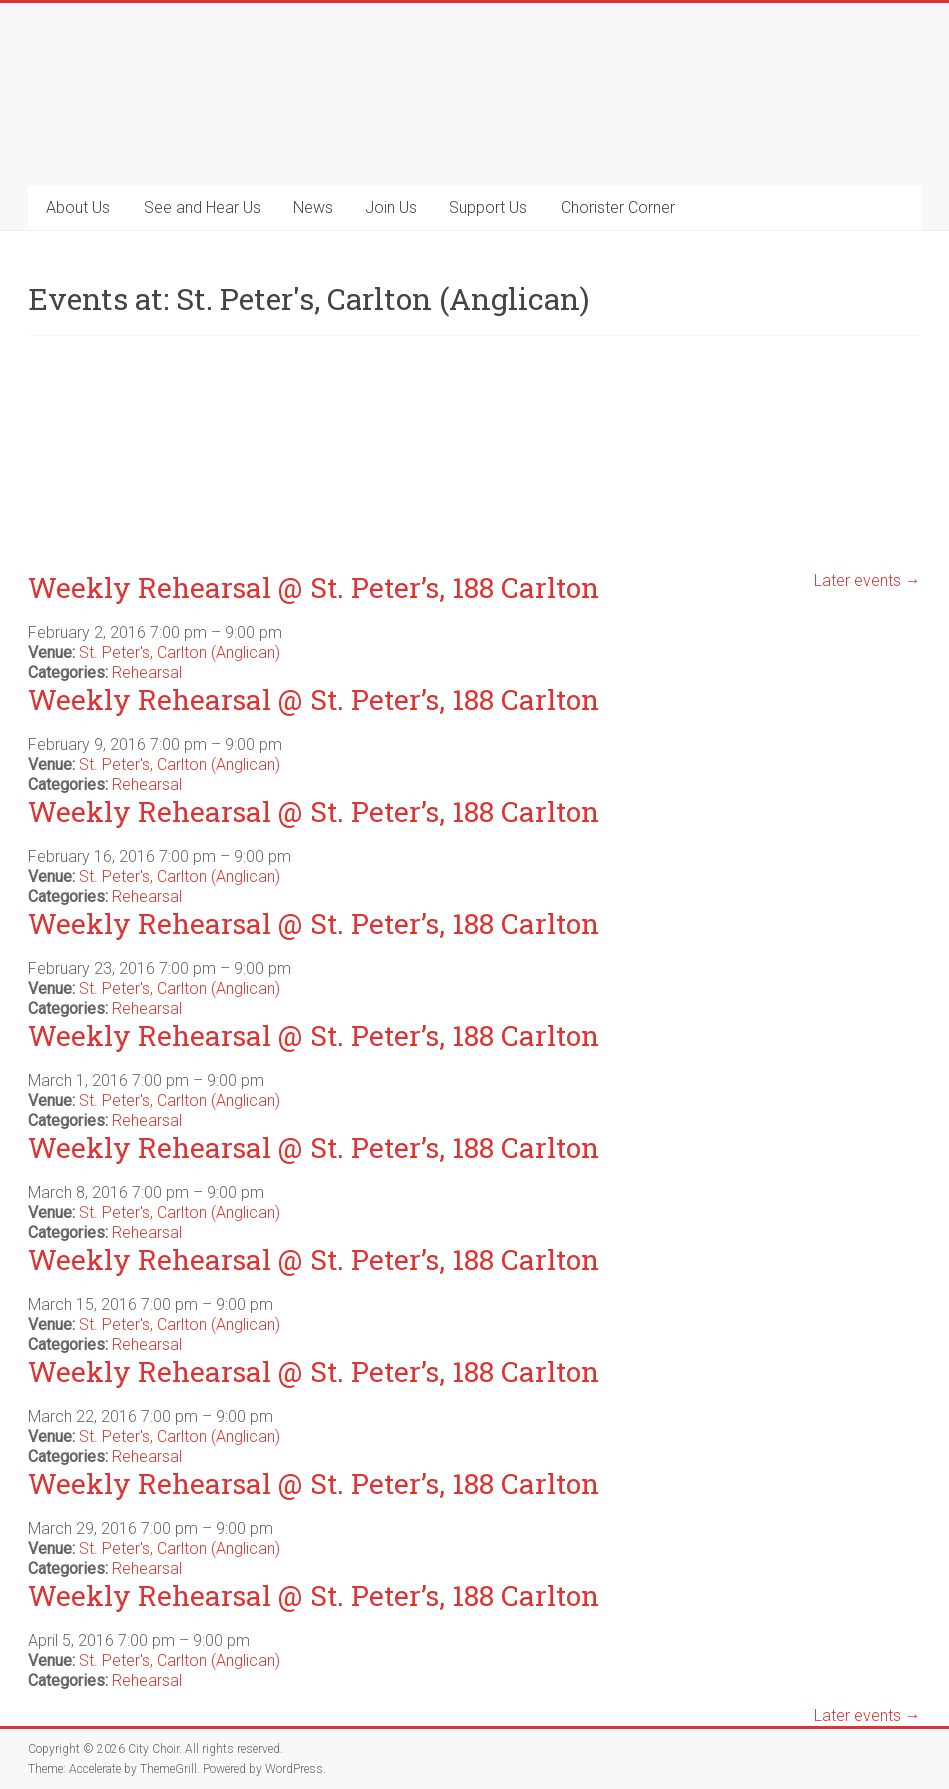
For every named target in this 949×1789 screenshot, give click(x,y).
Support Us (488, 207)
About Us (78, 207)
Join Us (391, 207)
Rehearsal (147, 672)
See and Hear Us (202, 207)
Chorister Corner (618, 207)
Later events (867, 580)
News (313, 207)
